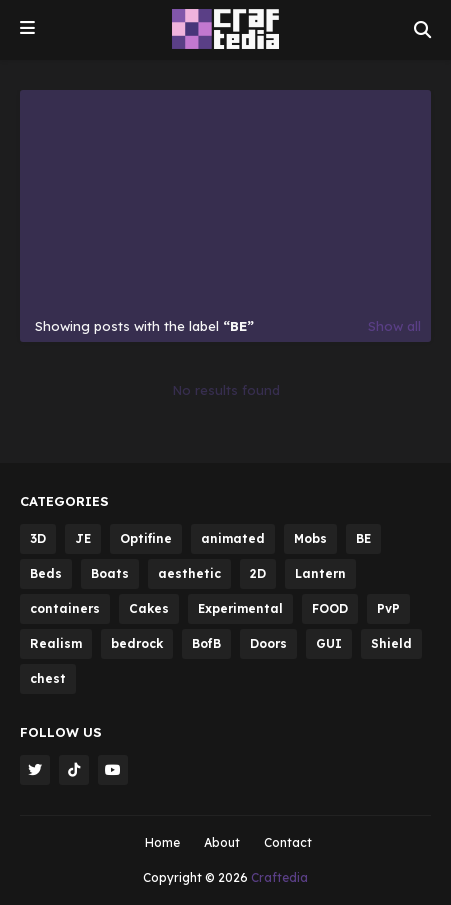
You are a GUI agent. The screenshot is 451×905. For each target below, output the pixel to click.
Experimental (240, 608)
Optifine (146, 538)
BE (363, 538)
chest (48, 678)
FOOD (330, 608)
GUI (329, 643)
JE (83, 538)
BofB (206, 643)
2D (258, 573)
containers (65, 608)
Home (162, 842)
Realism (56, 643)
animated (233, 538)
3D (38, 538)
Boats (110, 573)
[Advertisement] (225, 208)
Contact (288, 842)
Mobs (310, 538)
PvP (388, 608)
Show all (394, 326)
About (222, 842)
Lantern (320, 573)
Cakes (149, 608)
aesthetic (189, 573)
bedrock (137, 643)
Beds (46, 573)
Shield (391, 643)
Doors (268, 643)
